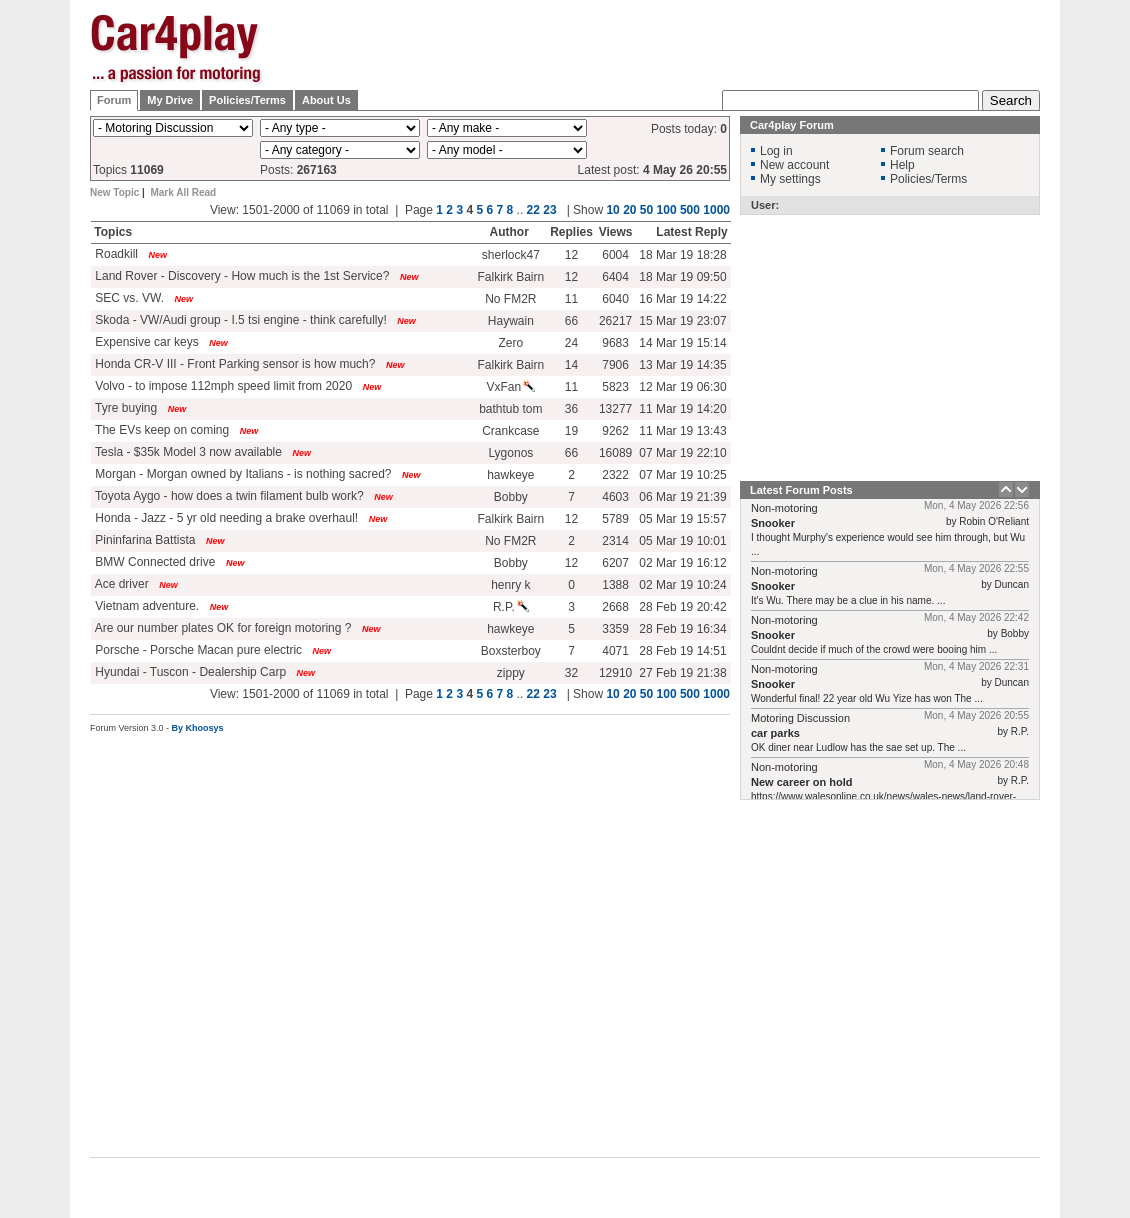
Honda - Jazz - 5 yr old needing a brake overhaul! (225, 518)
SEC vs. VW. (128, 298)
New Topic (114, 192)
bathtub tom (510, 409)
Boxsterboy (511, 651)
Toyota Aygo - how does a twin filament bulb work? (228, 496)
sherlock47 (511, 255)
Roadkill (115, 254)
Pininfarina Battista (143, 540)
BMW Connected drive (153, 562)
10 (612, 210)
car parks (775, 733)
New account (794, 165)
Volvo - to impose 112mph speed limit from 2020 (222, 386)
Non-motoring (784, 508)
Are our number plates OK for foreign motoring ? (221, 628)
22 (533, 210)
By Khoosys (198, 728)
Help (902, 165)
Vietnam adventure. (145, 606)
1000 (716, 210)
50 (646, 210)
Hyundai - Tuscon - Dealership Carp (189, 672)
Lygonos (510, 453)
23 (549, 210)
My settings (790, 179)
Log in (776, 151)
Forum (114, 100)
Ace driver (120, 584)
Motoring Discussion (800, 718)
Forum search (927, 151)
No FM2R (510, 299)
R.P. (511, 607)
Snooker (773, 523)
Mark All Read (183, 192)
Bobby (511, 497)
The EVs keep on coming (160, 430)
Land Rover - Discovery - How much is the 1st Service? (240, 276)
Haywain (511, 321)
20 (629, 210)
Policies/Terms (247, 100)
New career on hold (801, 782)
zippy (511, 673)
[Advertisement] (676, 62)
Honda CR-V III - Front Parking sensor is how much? (233, 364)
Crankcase (510, 431)
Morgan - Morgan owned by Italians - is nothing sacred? (242, 474)
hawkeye (510, 475)
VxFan (511, 387)
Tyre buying (124, 408)
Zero (511, 343)
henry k (510, 585)
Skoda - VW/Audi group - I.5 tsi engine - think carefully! (239, 320)
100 (667, 210)
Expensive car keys (145, 342)
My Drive (170, 100)
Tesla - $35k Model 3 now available (187, 452)
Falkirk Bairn (511, 277)
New (158, 255)
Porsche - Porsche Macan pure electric (197, 650)
